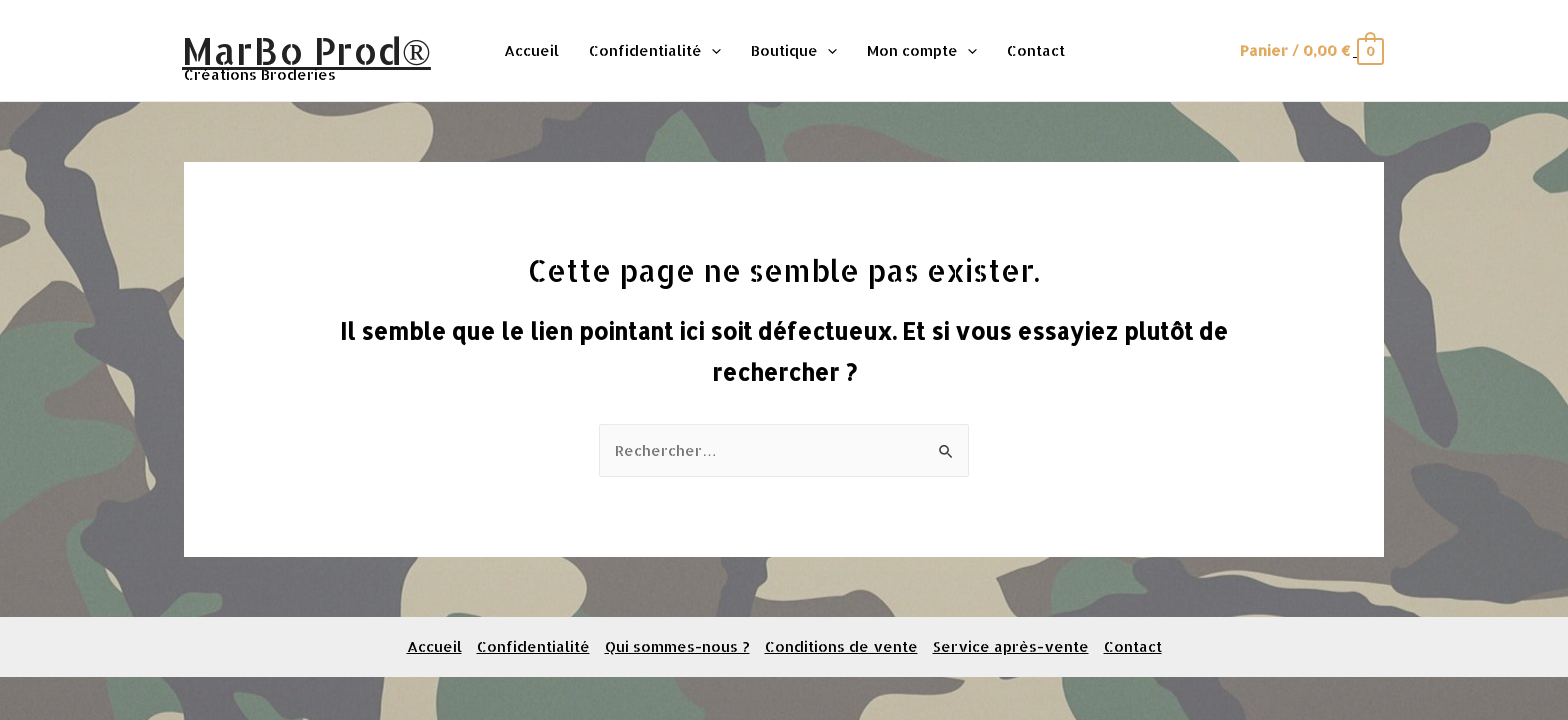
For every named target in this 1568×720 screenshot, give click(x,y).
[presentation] (711, 51)
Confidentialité (655, 51)
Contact (1036, 50)
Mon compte (922, 51)
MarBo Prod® (306, 50)
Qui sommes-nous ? (677, 646)
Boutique (794, 51)
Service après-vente (1011, 646)
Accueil (531, 50)
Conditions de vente (841, 646)
